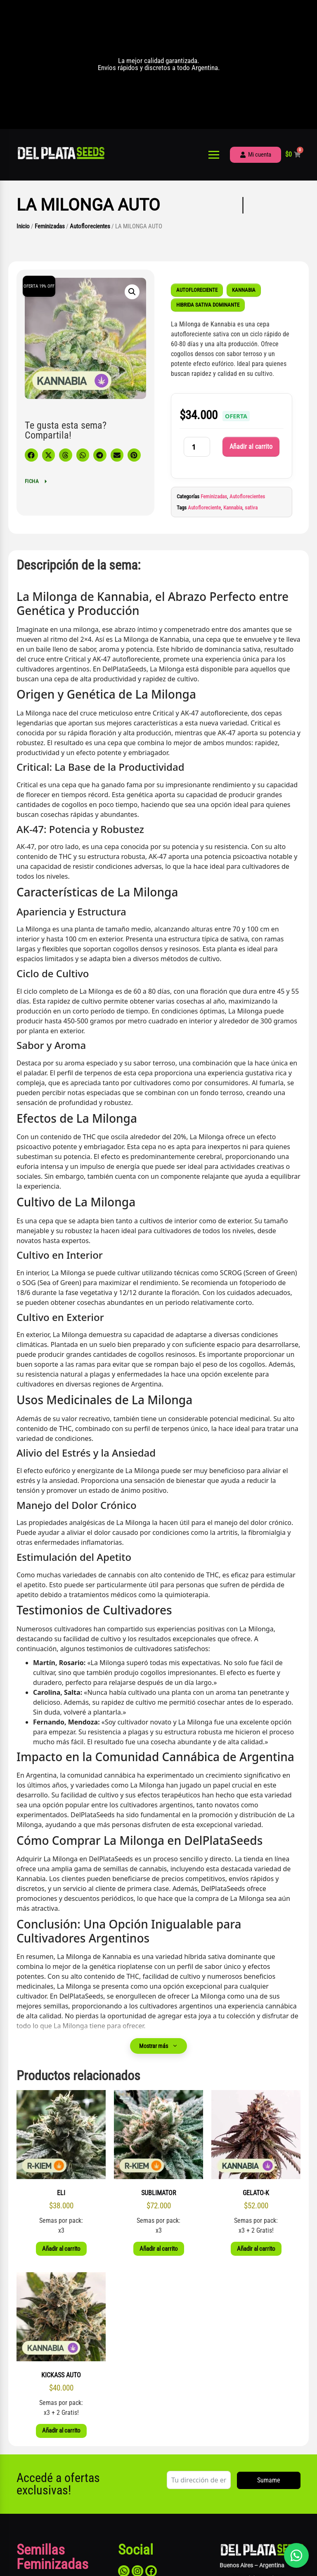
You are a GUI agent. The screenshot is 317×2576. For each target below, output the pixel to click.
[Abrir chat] (296, 2555)
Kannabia (232, 507)
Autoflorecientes (90, 226)
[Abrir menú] (214, 154)
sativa (251, 507)
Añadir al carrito (250, 446)
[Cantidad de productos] (197, 447)
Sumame (268, 2480)
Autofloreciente (204, 507)
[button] (132, 291)
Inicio (23, 226)
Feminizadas (50, 226)
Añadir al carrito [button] (61, 2248)
